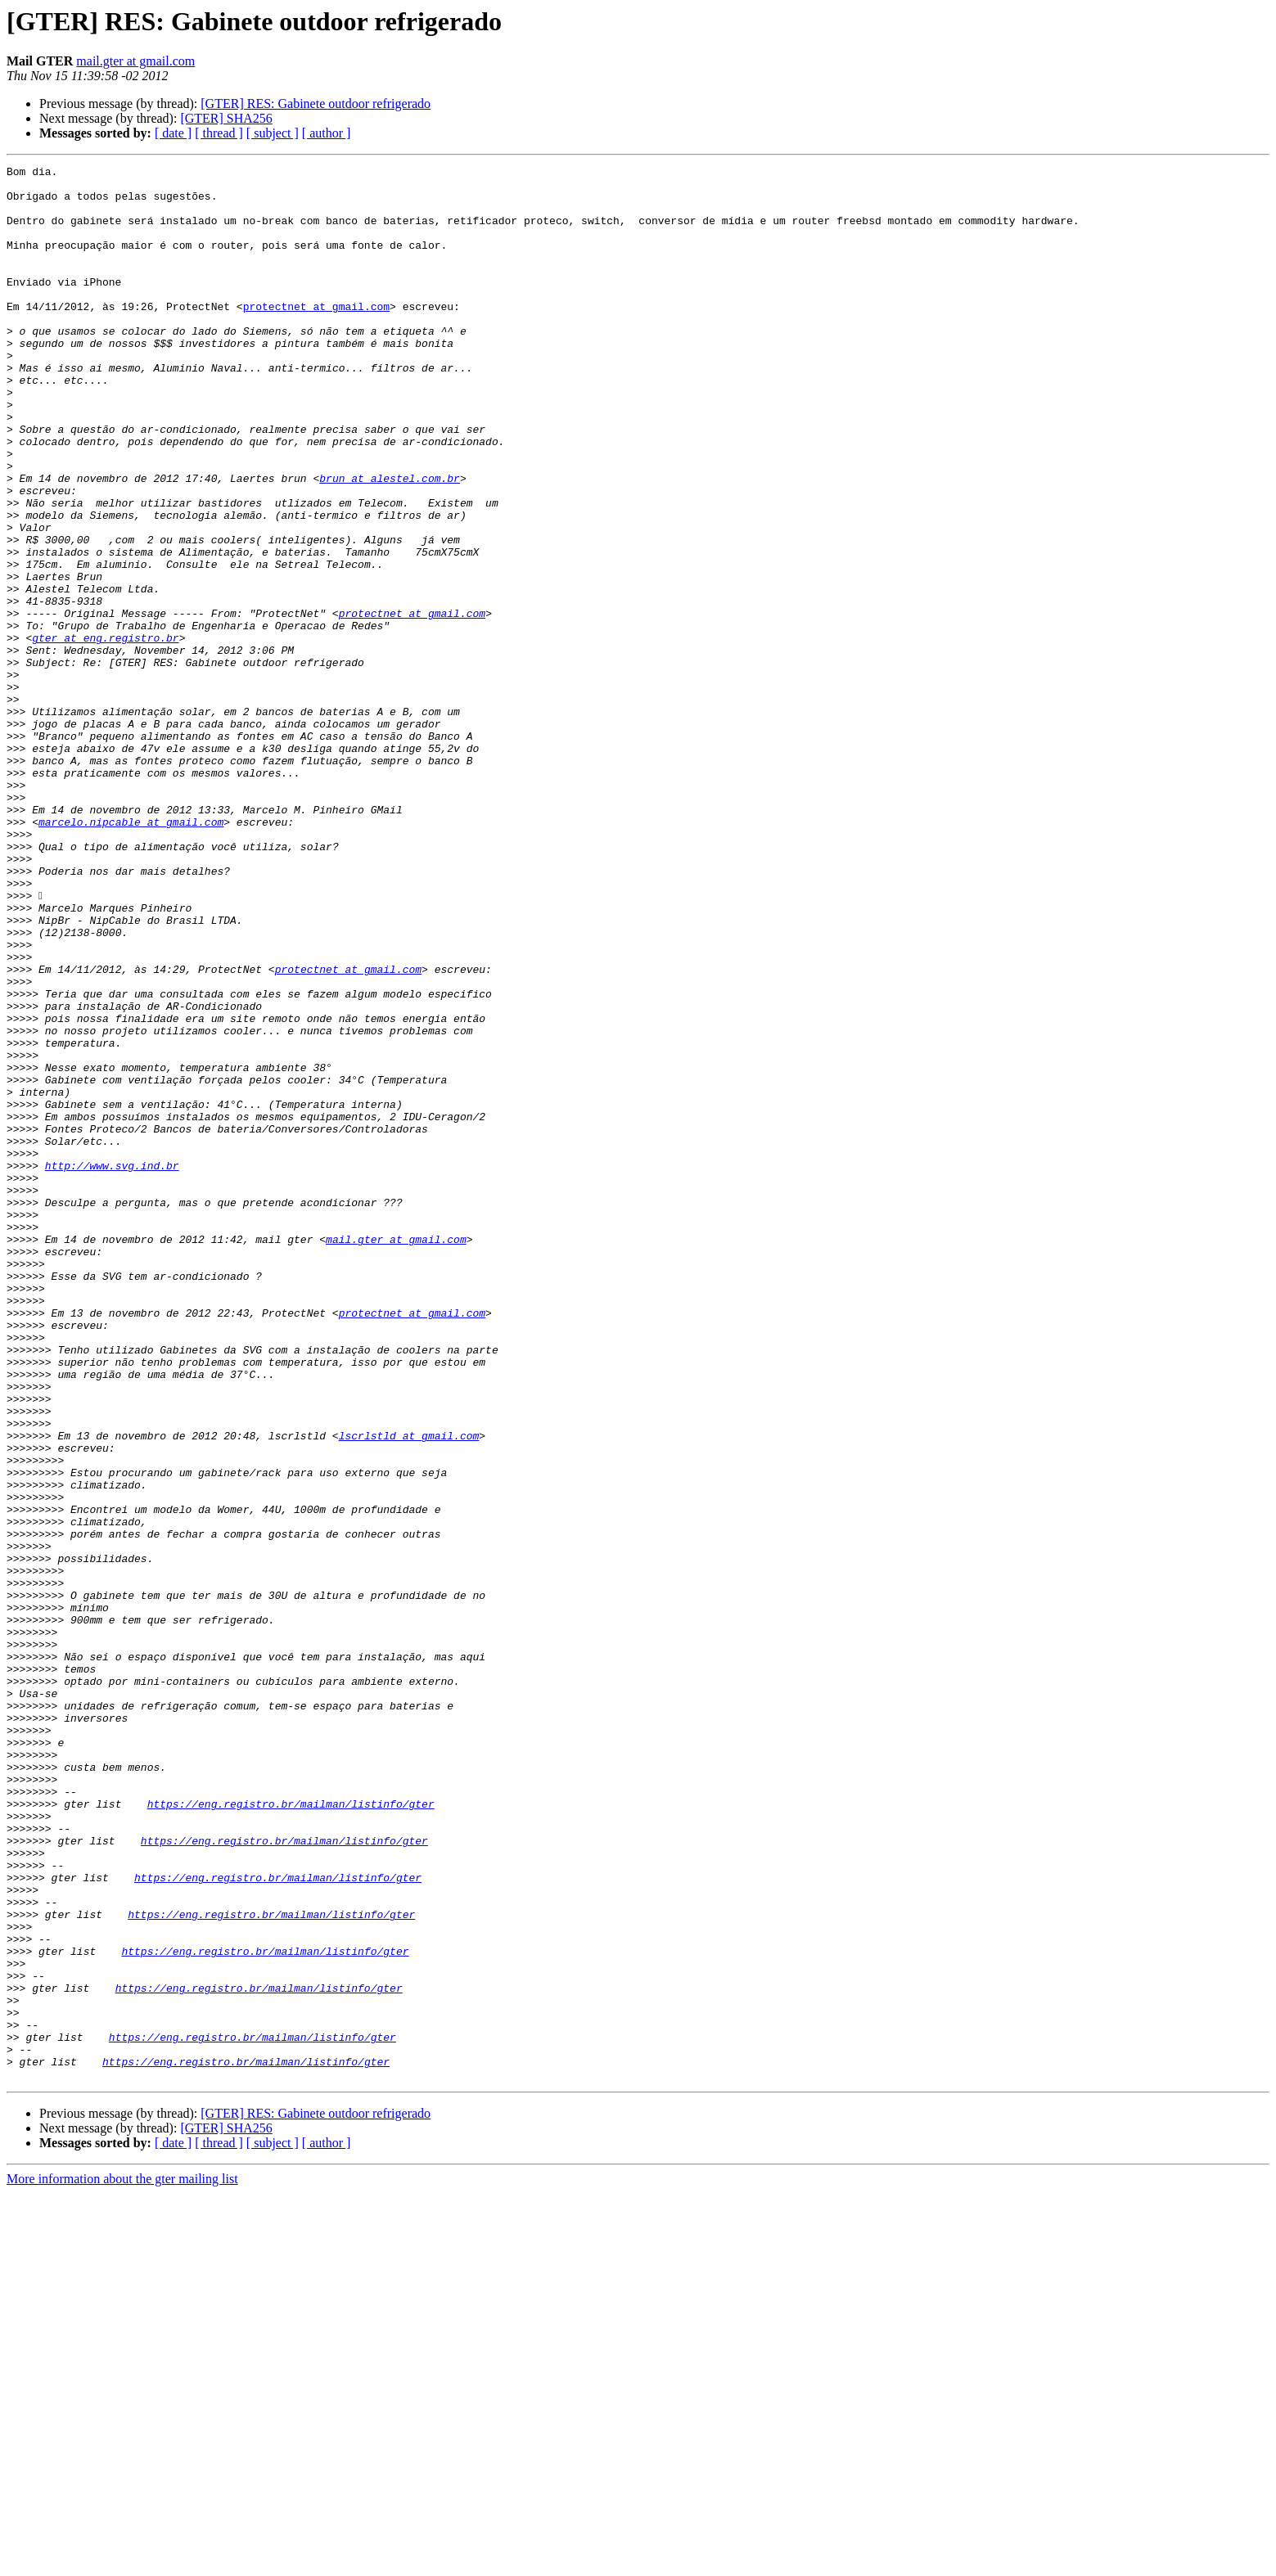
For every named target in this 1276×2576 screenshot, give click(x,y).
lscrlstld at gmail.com (409, 1690)
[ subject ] (272, 133)
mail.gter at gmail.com (135, 61)
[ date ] (173, 133)
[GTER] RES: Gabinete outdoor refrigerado (316, 103)
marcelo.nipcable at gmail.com (130, 954)
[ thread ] (219, 133)
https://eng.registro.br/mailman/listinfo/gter (291, 2132)
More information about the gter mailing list (122, 2562)
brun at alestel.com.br (389, 541)
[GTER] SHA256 (226, 118)
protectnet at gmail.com (316, 335)
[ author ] (326, 133)
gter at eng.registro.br (105, 733)
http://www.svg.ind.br (112, 1366)
